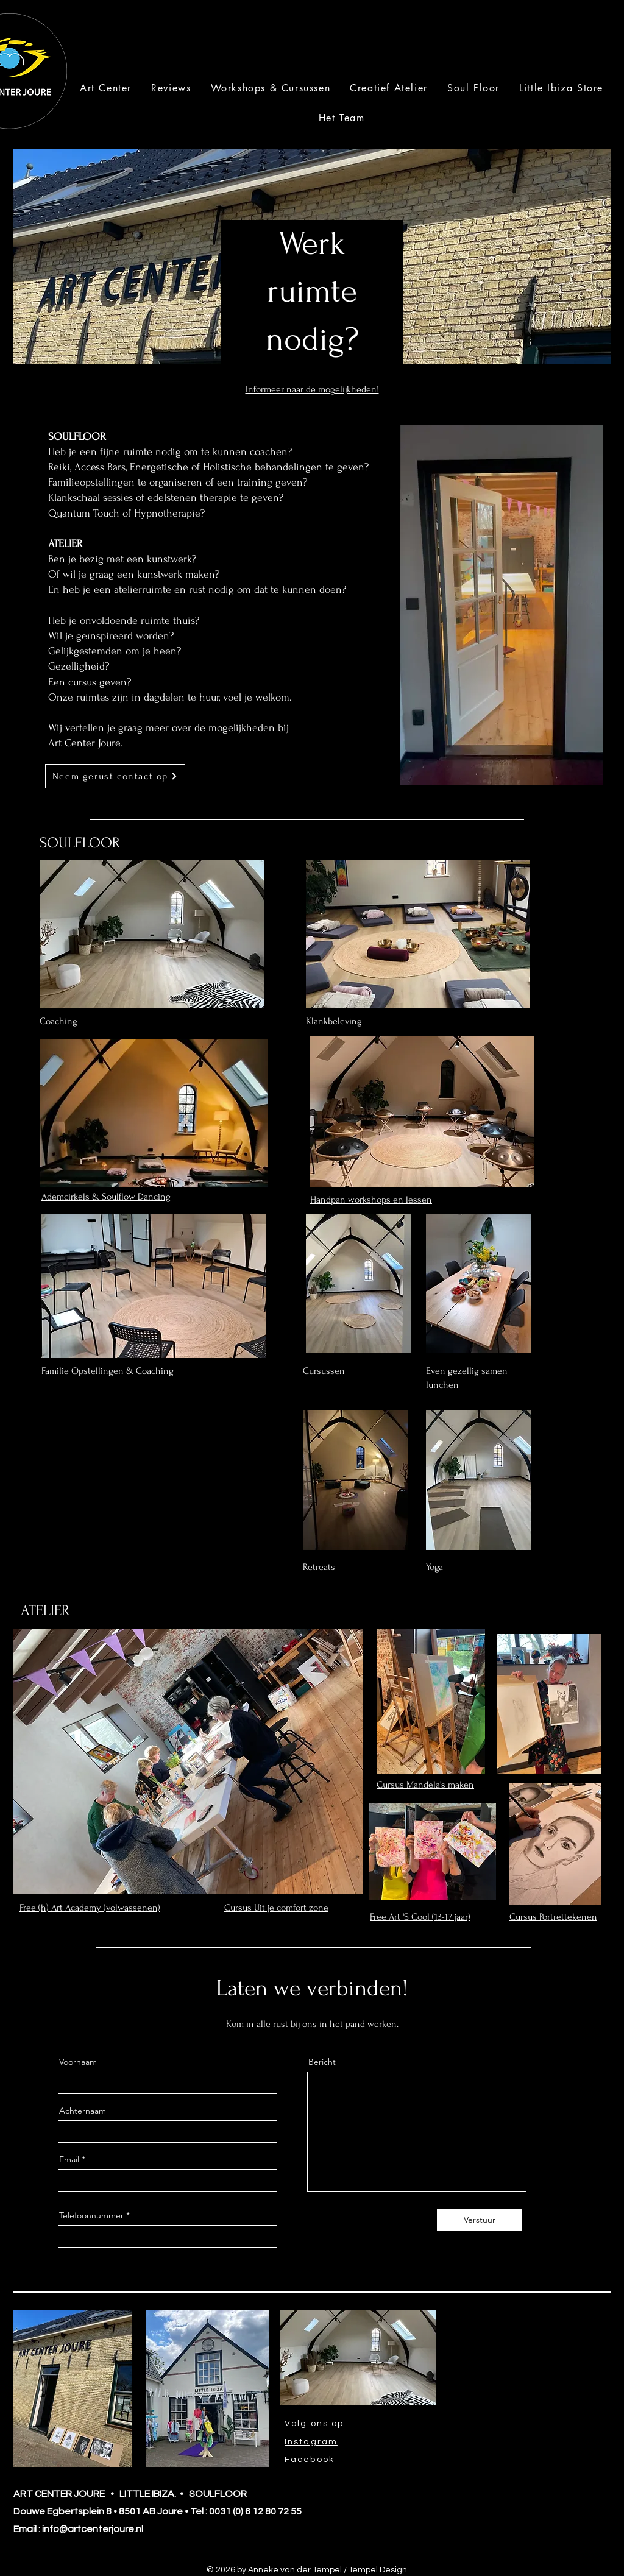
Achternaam (82, 2110)
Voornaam (78, 2062)
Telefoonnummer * (94, 2215)
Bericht (322, 2062)
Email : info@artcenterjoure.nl (78, 2529)
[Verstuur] (479, 2220)
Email (69, 2159)
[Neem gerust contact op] (115, 776)
